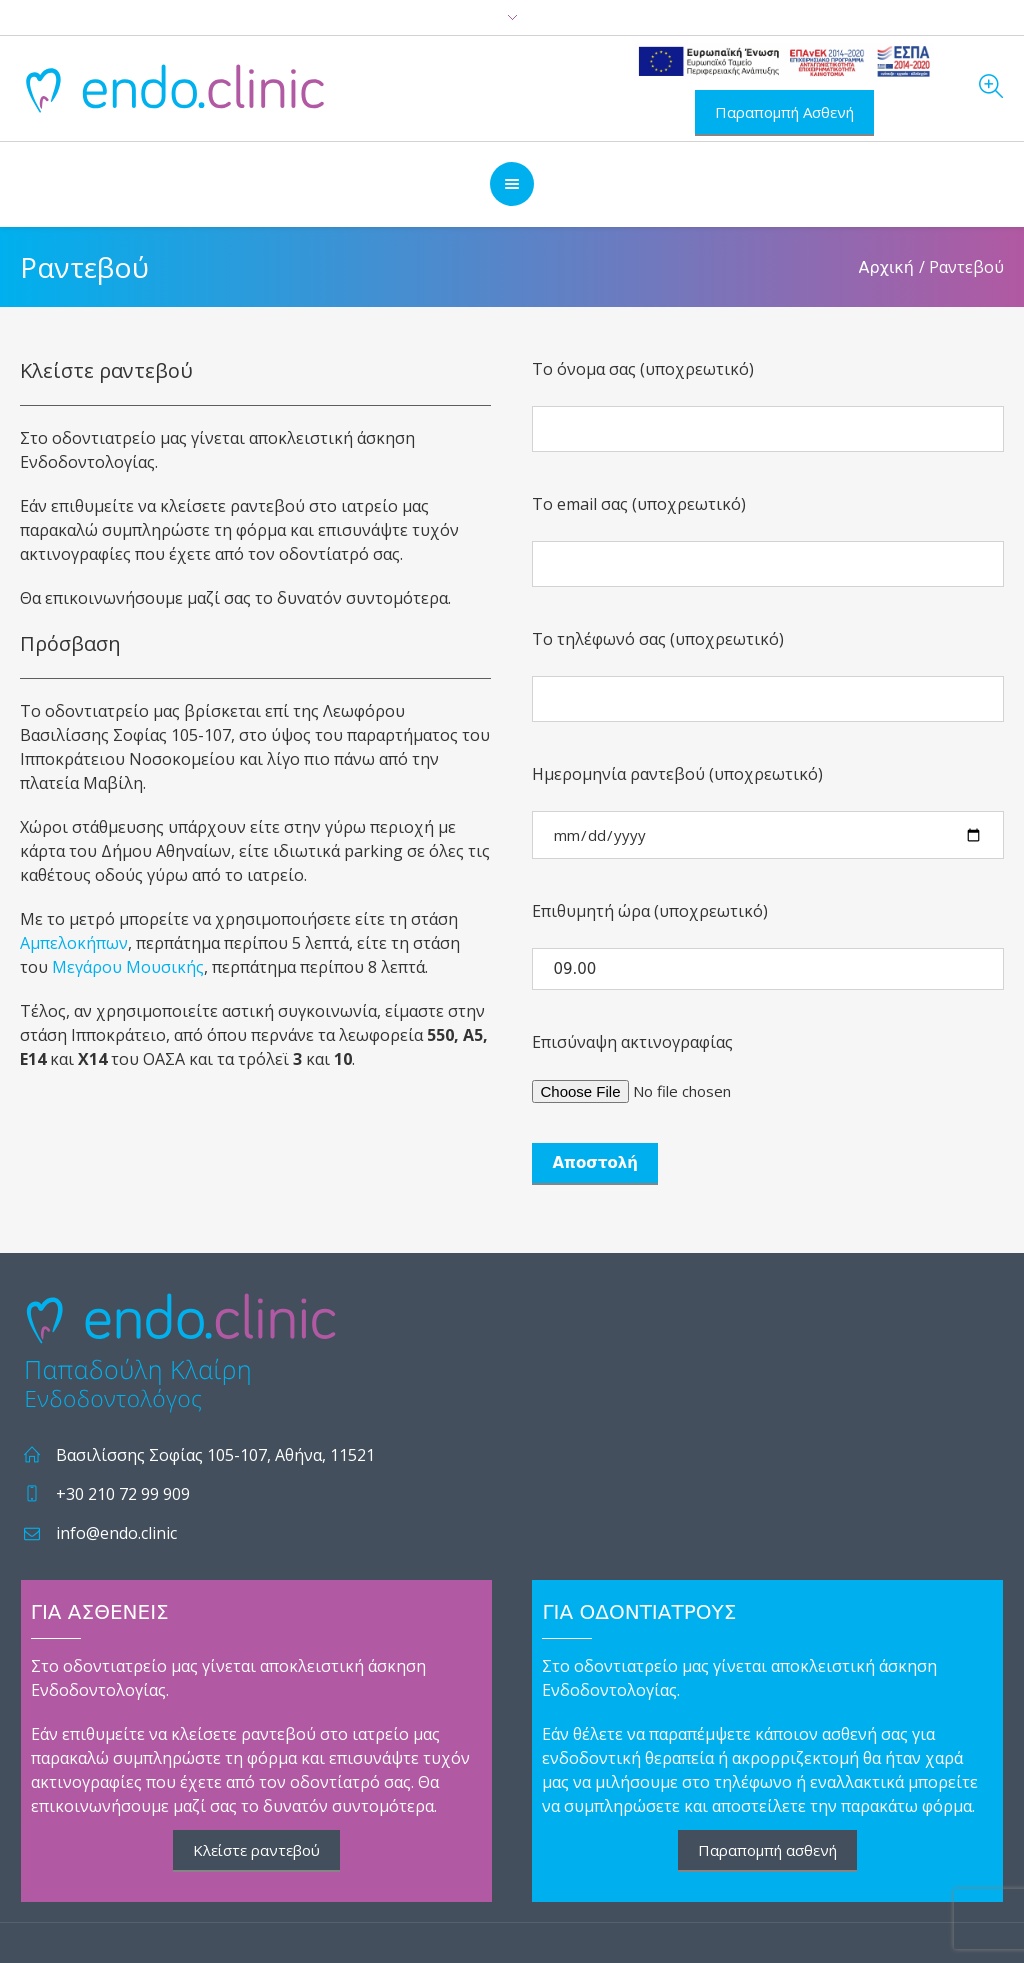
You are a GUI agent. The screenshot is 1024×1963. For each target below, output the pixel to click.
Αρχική (886, 267)
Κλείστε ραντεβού (256, 1850)
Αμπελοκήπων (74, 943)
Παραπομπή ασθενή (767, 1850)
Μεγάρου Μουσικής (128, 967)
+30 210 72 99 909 (123, 1494)
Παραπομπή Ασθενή (784, 112)
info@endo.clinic (116, 1533)
